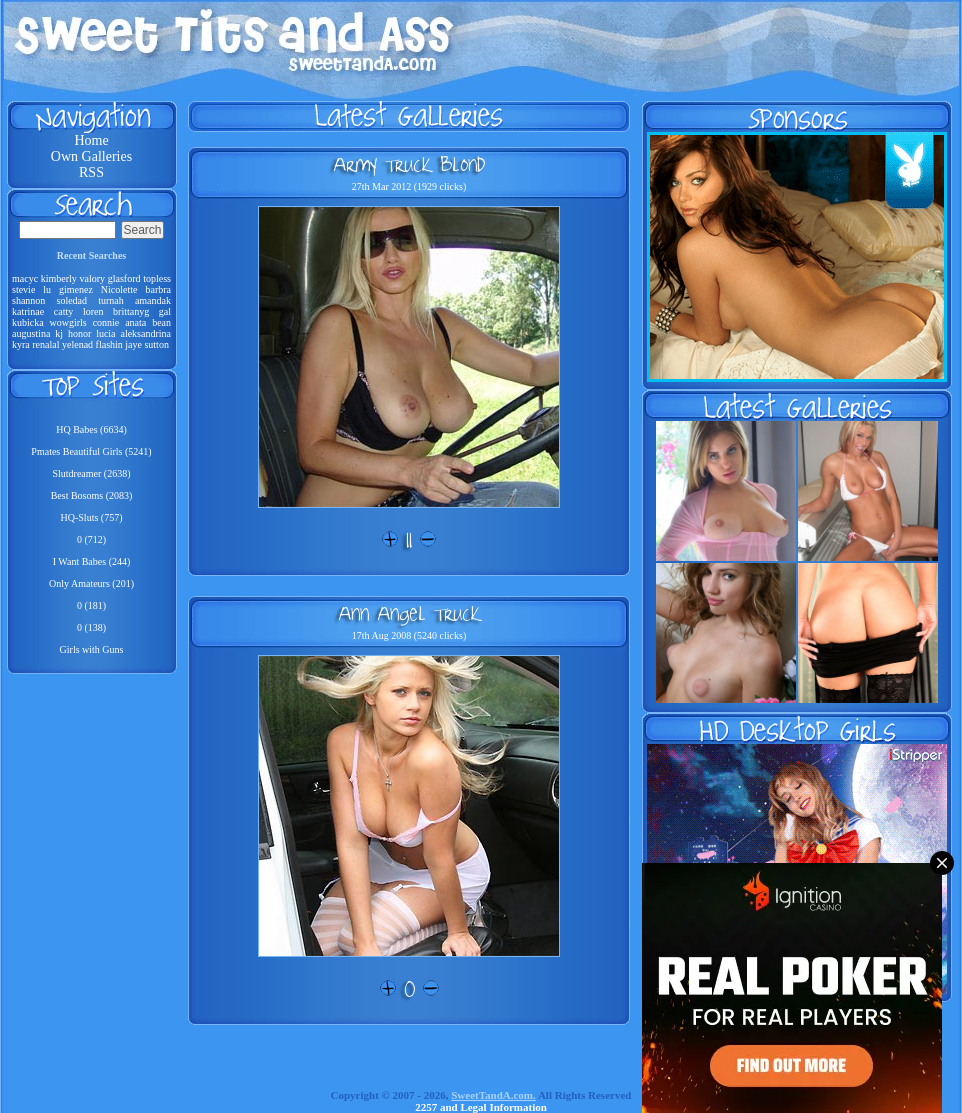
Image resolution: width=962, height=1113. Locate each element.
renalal (45, 344)
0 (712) (91, 539)
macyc (25, 278)
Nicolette (119, 289)
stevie (23, 289)
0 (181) (91, 605)
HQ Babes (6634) (91, 429)
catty (63, 311)
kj (59, 333)
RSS (91, 172)
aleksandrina (145, 333)
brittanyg (131, 311)
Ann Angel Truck (409, 613)
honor (79, 333)
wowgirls (68, 322)
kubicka (28, 322)
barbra (158, 289)
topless (157, 278)
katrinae (28, 311)
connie (106, 322)
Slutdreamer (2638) (91, 473)
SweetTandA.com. (493, 1095)
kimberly (59, 278)
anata (135, 322)
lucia (105, 333)
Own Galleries (91, 156)
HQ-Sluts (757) (92, 517)
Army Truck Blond (409, 164)
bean (161, 322)
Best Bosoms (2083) (92, 495)
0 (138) (91, 627)
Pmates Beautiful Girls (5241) (91, 451)
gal (165, 311)
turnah (111, 300)
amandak (153, 300)
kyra (21, 344)
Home (91, 140)
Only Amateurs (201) (91, 583)
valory (93, 278)
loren (93, 311)
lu (47, 289)
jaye (133, 344)
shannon (28, 300)
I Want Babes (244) (92, 561)
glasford (124, 278)
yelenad (77, 344)
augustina (31, 333)
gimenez (76, 289)
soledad (72, 300)
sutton (156, 344)
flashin (109, 344)
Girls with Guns (92, 649)
